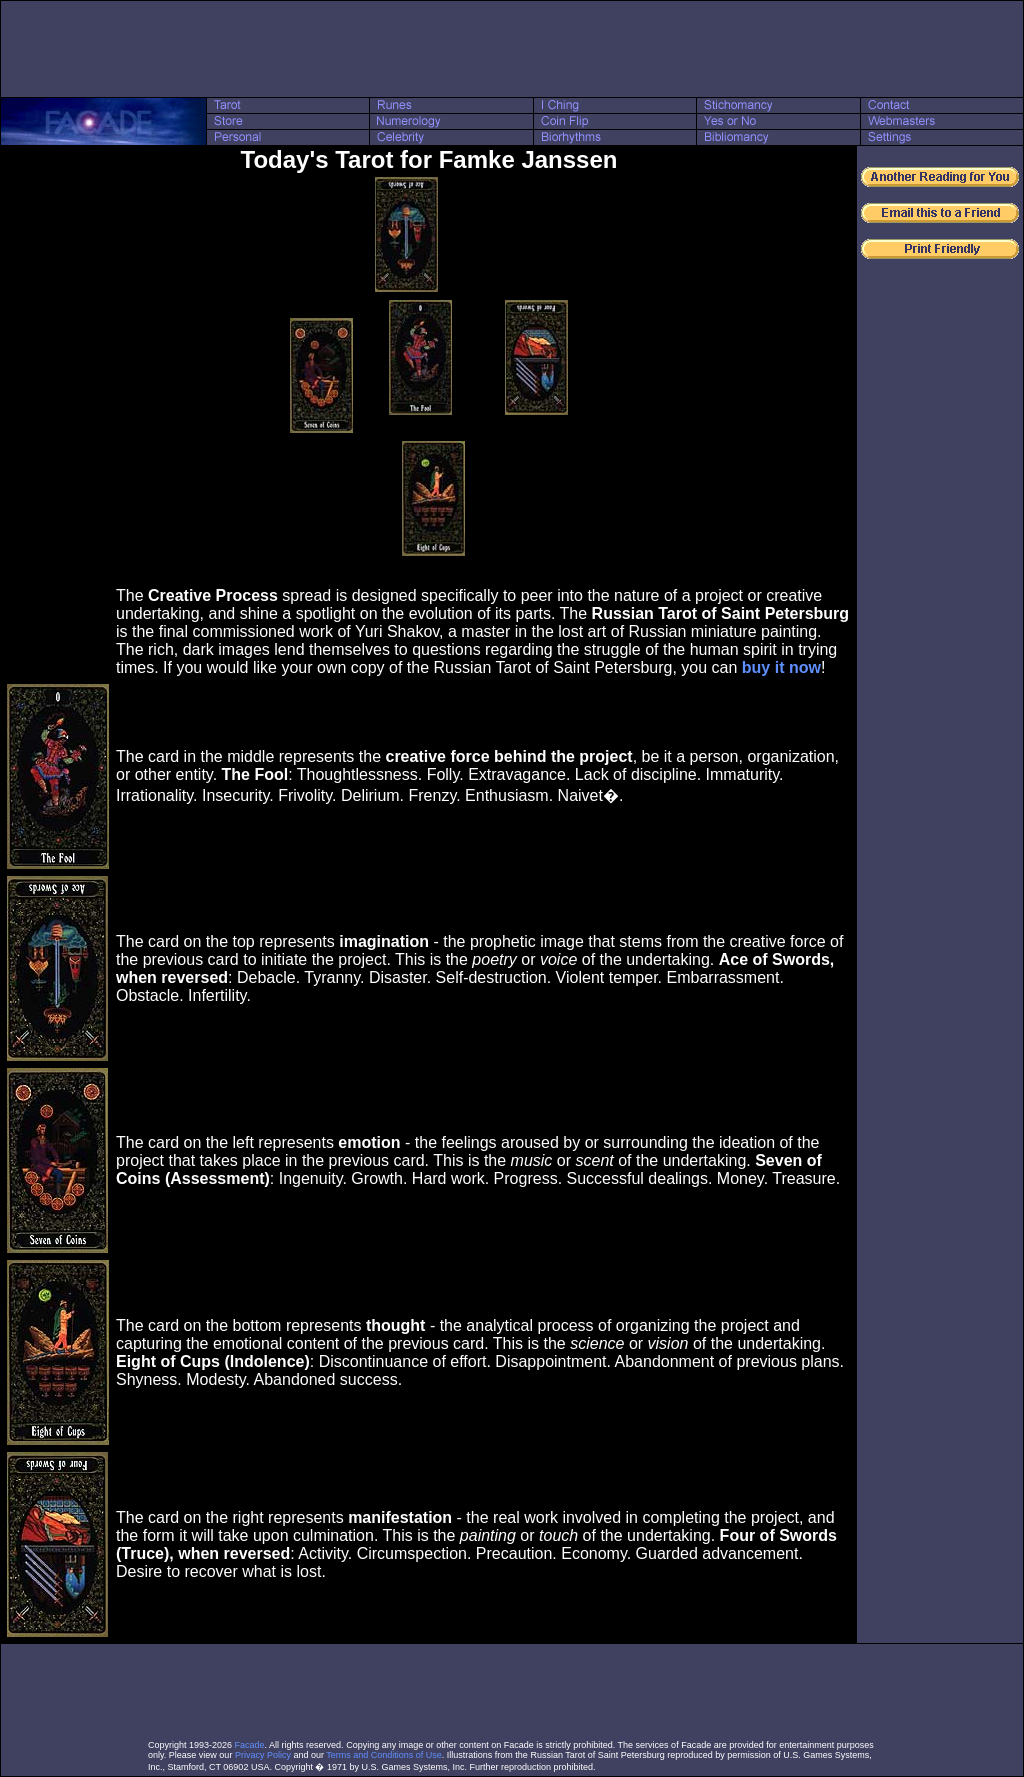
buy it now (781, 667)
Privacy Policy (263, 1755)
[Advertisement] (512, 49)
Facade (250, 1745)
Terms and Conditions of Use (384, 1755)
